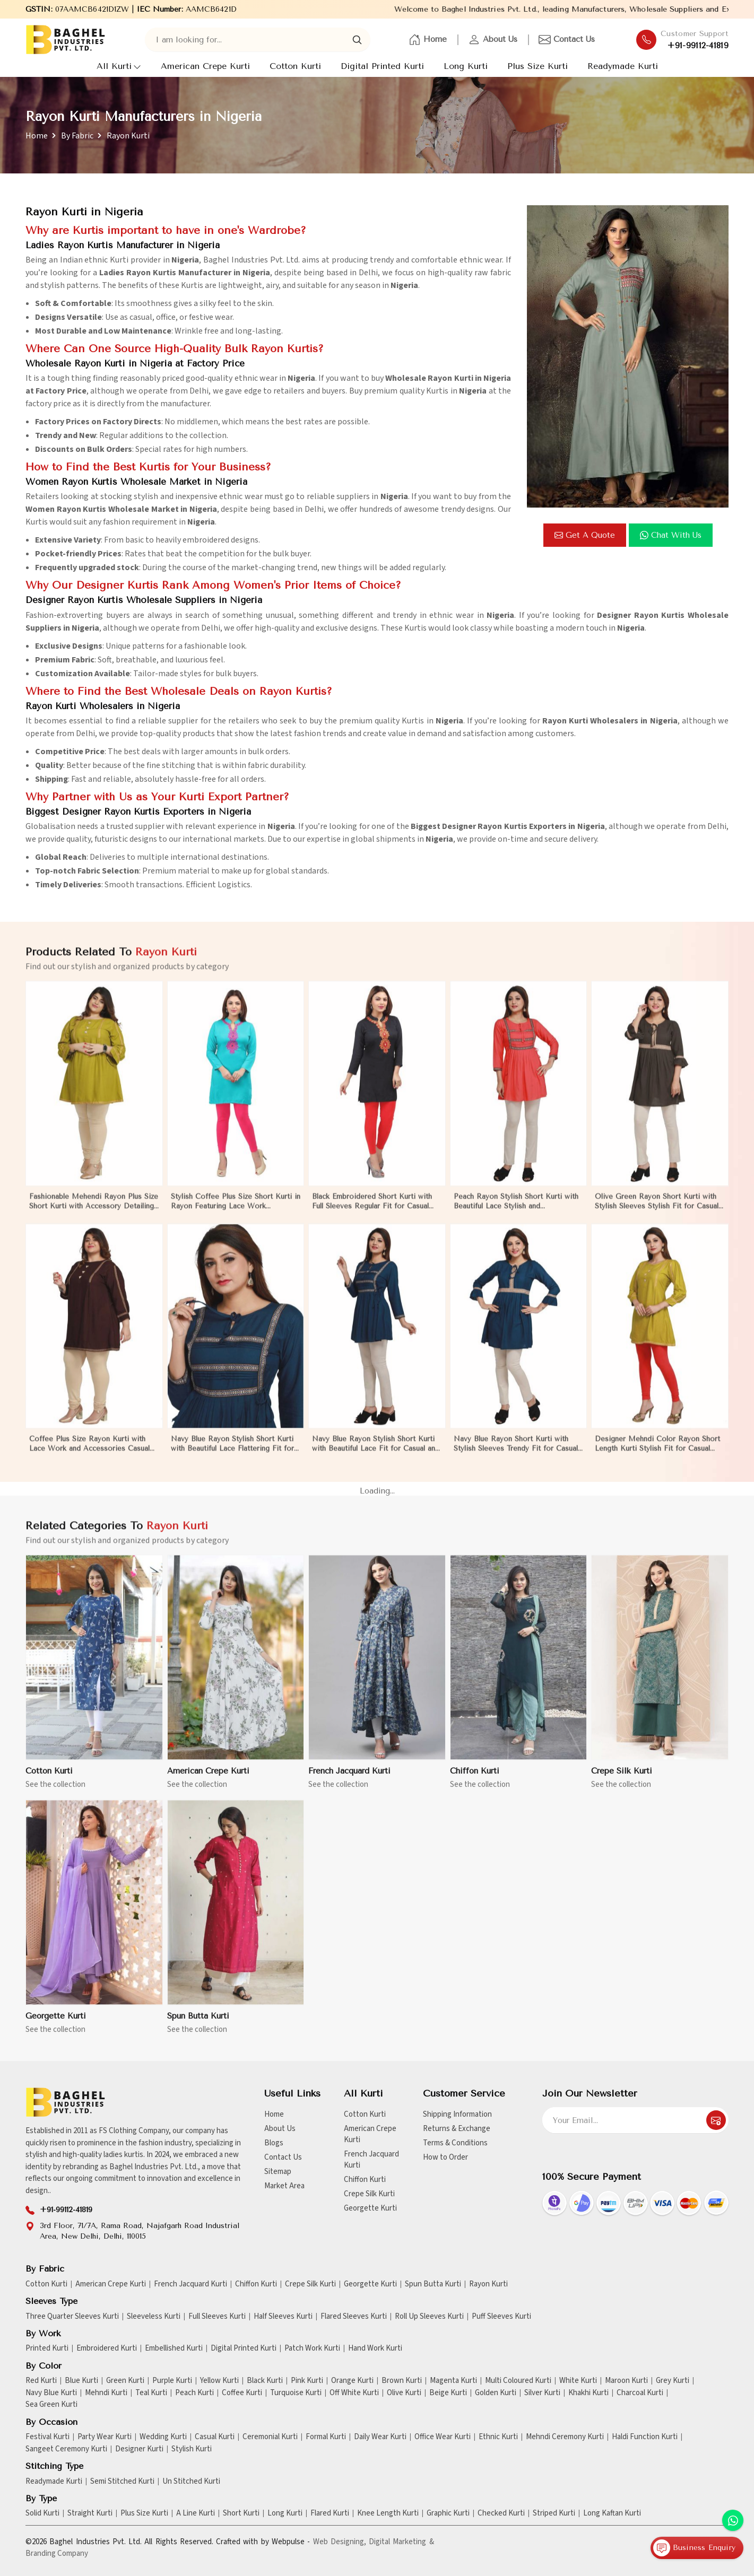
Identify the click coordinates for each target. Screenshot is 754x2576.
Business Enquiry (694, 2547)
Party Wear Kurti (104, 2437)
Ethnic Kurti (498, 2437)
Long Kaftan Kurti (612, 2513)
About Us (492, 40)
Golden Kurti (495, 2393)
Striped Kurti (554, 2513)
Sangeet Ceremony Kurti (66, 2449)
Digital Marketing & (401, 2541)
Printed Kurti (46, 2348)
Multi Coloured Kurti (518, 2381)
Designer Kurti (139, 2449)
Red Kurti (41, 2381)
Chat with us (670, 535)
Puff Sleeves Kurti (501, 2316)
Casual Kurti (215, 2437)
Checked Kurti (501, 2513)
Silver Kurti (542, 2393)
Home (428, 40)
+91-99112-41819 (698, 45)
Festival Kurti (47, 2437)
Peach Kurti (194, 2393)
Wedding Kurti (163, 2437)
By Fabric (77, 136)
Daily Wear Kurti (380, 2437)
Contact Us (567, 40)
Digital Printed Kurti (382, 66)
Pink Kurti (307, 2381)
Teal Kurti (151, 2393)
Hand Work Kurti (375, 2348)
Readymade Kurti (622, 66)
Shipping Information (457, 2114)
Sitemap (277, 2171)
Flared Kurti (329, 2513)
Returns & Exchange (456, 2128)
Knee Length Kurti (388, 2513)
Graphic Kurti (448, 2513)
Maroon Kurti (626, 2381)
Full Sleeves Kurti (217, 2316)
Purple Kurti (172, 2381)
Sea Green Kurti (51, 2404)
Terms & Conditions (455, 2143)
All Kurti (119, 66)
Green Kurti (125, 2381)
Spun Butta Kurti (433, 2284)
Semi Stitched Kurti (122, 2481)
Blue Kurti (81, 2381)
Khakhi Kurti (588, 2393)
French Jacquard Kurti (371, 2160)
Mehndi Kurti (106, 2393)
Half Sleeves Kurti (283, 2316)
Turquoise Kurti (296, 2393)
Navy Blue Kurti (51, 2393)
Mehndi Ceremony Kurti (565, 2437)
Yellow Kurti (219, 2381)
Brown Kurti (402, 2381)
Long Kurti (466, 66)
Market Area (284, 2185)
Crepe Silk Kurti (369, 2193)
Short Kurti (241, 2513)
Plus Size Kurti (537, 66)
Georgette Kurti (370, 2208)
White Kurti (578, 2381)
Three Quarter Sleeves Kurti (72, 2316)
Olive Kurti (404, 2393)
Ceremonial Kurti (270, 2437)
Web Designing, (339, 2541)
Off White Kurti (354, 2393)
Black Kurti (265, 2381)
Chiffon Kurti (365, 2179)
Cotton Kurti (295, 66)
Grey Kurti (672, 2381)
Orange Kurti (352, 2381)
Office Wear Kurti (442, 2437)
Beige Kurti (448, 2393)
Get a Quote (584, 535)
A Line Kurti (195, 2513)
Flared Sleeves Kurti (353, 2316)
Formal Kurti (326, 2437)
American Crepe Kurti (205, 66)
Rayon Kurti (488, 2284)
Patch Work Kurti (312, 2348)
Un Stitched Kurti (191, 2481)
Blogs (273, 2143)
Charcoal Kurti (640, 2393)
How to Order (445, 2157)
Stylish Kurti (191, 2449)
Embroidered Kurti (106, 2348)
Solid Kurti (42, 2513)
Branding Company (56, 2553)
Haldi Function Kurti (645, 2437)
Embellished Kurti (174, 2348)
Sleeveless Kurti (153, 2316)
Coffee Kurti (242, 2393)
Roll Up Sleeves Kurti (429, 2316)
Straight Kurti (89, 2513)
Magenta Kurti (453, 2381)
